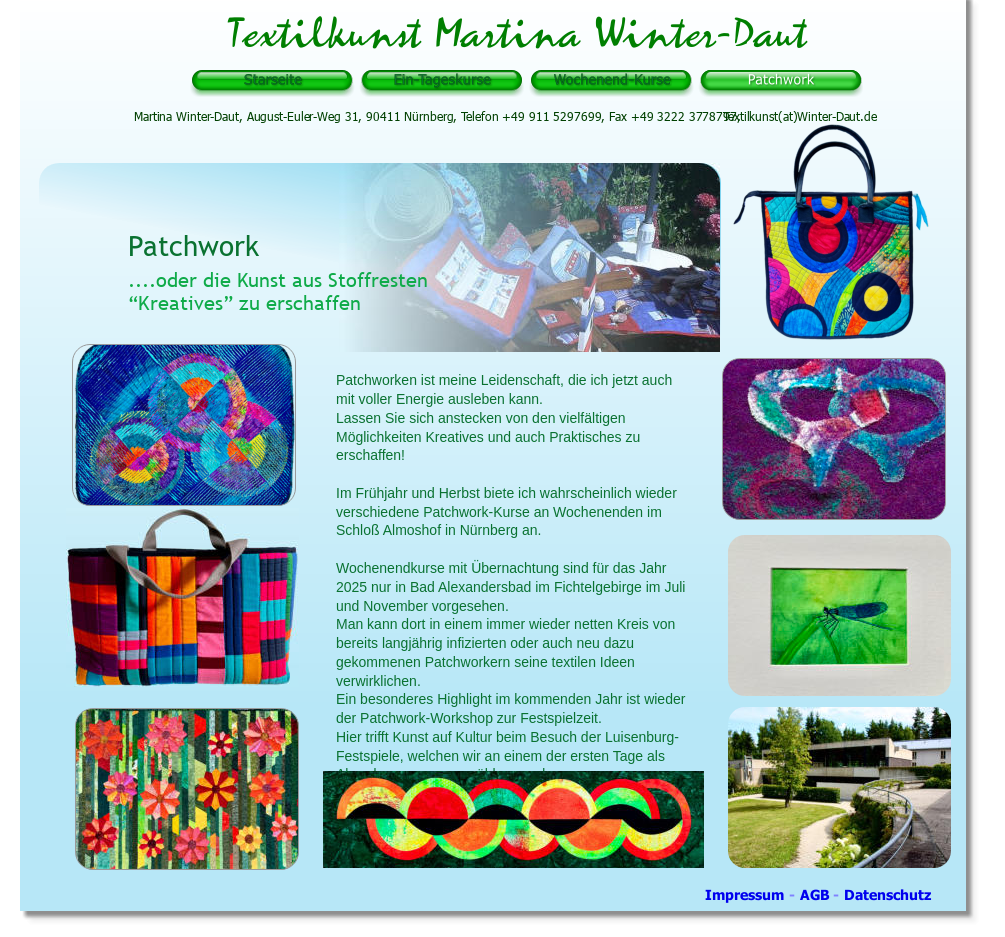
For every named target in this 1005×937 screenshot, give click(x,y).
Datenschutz (887, 894)
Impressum (746, 894)
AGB (817, 894)
